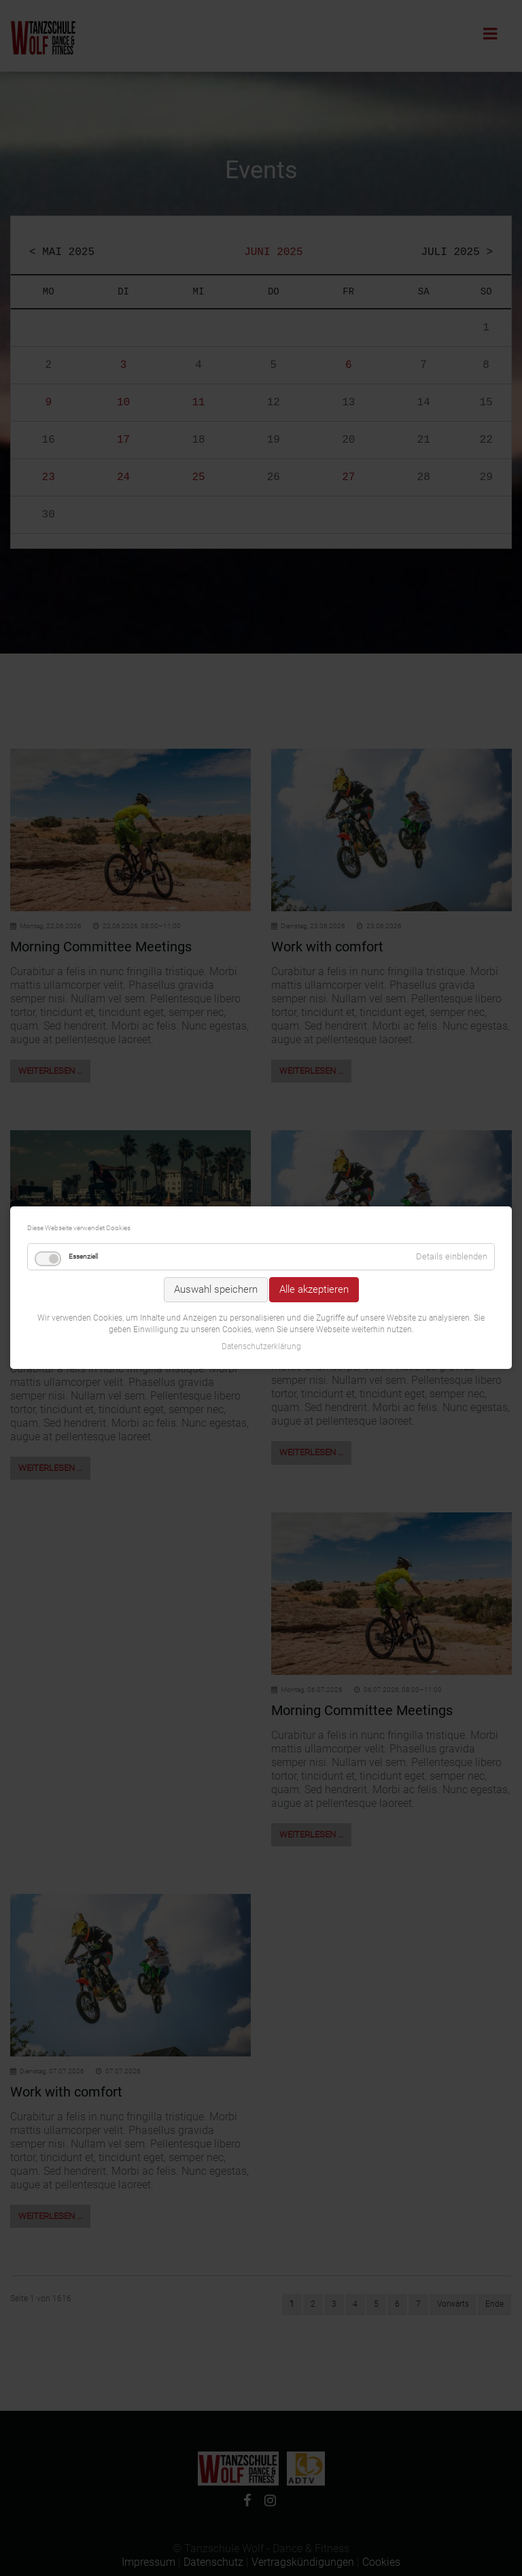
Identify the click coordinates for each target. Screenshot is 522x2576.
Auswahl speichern (216, 1192)
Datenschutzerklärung (261, 1249)
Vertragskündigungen (302, 2562)
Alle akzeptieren (314, 1192)
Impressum (148, 2562)
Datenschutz (213, 2562)
